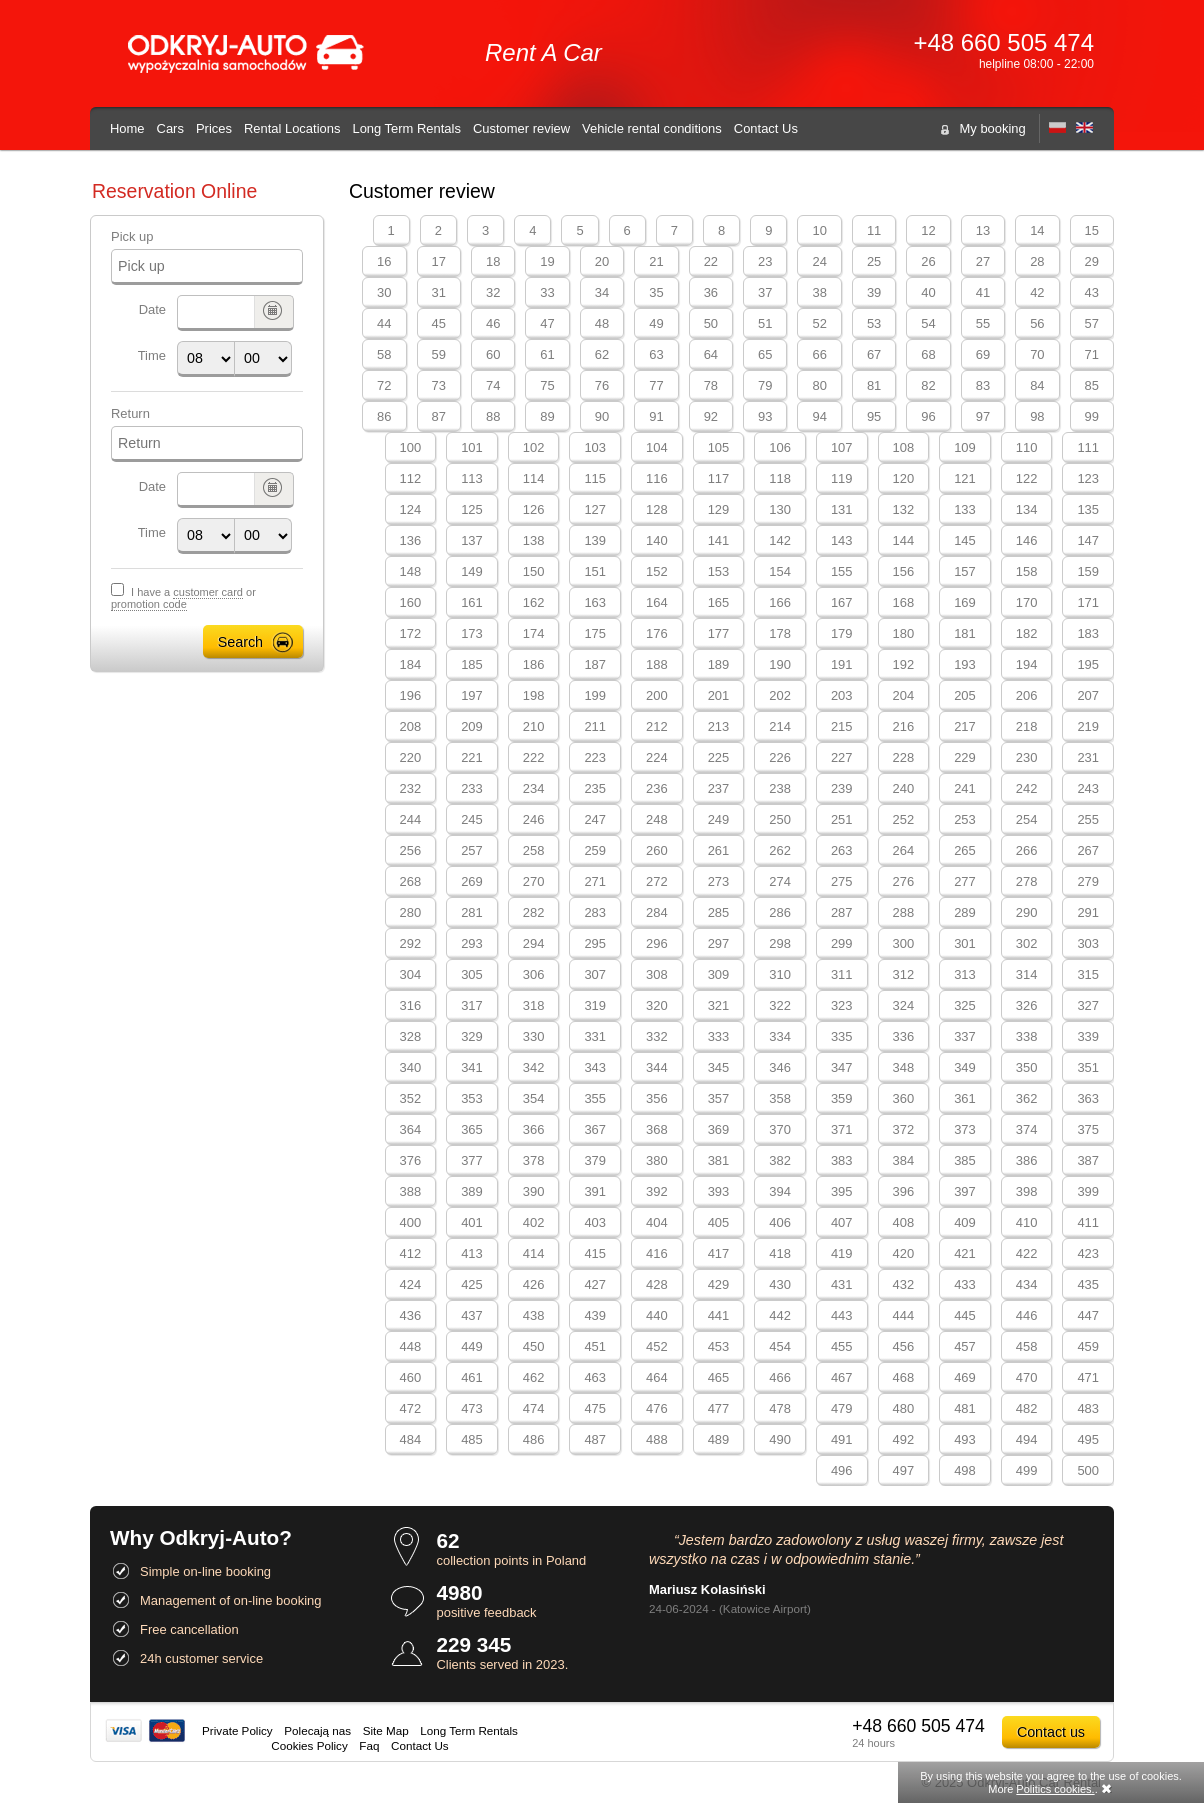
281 (472, 912)
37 (765, 292)
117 (719, 478)
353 (472, 1098)
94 (819, 416)
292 (411, 943)
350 (1027, 1067)
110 (1027, 447)
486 (534, 1439)
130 (780, 509)
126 (534, 509)
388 (411, 1191)
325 (965, 1005)
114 (534, 478)
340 (411, 1067)
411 (1088, 1222)
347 (842, 1067)
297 (719, 943)
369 (719, 1129)
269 (472, 881)
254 (1027, 819)
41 (983, 292)
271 (595, 881)
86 (384, 416)
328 (411, 1036)
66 (819, 354)
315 (1088, 974)
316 (411, 1005)
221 (472, 757)
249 (719, 819)
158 (1027, 571)
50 (711, 323)
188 (657, 664)
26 (928, 261)
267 (1088, 850)
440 (657, 1315)
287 (842, 912)
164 (657, 602)
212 (657, 726)
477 (719, 1408)
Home (127, 128)
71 (1092, 354)
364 (411, 1129)
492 (904, 1439)
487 (595, 1439)
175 (595, 633)
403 (595, 1222)
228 (904, 757)
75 (547, 385)
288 (904, 912)
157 (965, 571)
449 (472, 1346)
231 (1088, 757)
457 (965, 1346)
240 (904, 788)
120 (904, 478)
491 (842, 1439)
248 (657, 819)
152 (657, 571)
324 (904, 1005)
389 (472, 1191)
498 (965, 1470)
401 (472, 1222)
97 (983, 416)
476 (657, 1408)
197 (472, 695)
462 (534, 1377)
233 (472, 788)
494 (1027, 1439)
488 (657, 1439)
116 (657, 478)
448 (411, 1346)
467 (842, 1377)
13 (983, 230)
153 (719, 571)
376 (411, 1160)
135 (1088, 509)
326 (1027, 1005)
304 (411, 974)
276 (904, 881)
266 (1027, 850)
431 (842, 1284)
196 (411, 695)
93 (765, 416)
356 (657, 1098)
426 (534, 1284)
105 (719, 447)
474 (534, 1408)
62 (602, 354)
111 (1088, 447)
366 (534, 1129)
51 (765, 323)
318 (534, 1005)
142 (780, 540)
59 (439, 354)
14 (1037, 230)
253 (965, 819)
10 (819, 230)
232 (411, 788)
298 (780, 943)
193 (965, 664)
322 (780, 1005)
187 (595, 664)
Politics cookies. (1055, 1789)
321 (719, 1005)
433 (965, 1284)
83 (983, 385)
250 (780, 819)
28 (1037, 261)
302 (1027, 943)
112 (411, 478)
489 (719, 1439)
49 (656, 323)
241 (965, 788)
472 (411, 1408)
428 (657, 1284)
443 (842, 1315)
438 (534, 1315)
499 (1027, 1470)
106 (780, 447)
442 (780, 1315)
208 (411, 726)
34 (602, 292)
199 (595, 695)
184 (411, 664)
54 (928, 323)
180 (904, 633)
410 (1027, 1222)
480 (904, 1408)
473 (472, 1408)
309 (719, 974)
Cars (170, 128)
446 (1027, 1315)
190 (780, 664)
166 (780, 602)
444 (904, 1315)
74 (493, 385)
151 (595, 571)
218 (1027, 726)
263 (842, 850)
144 (904, 540)
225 (719, 757)
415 (595, 1253)
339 (1088, 1036)
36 (711, 292)
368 (657, 1129)
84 (1037, 385)
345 (719, 1067)
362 (1027, 1098)
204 (904, 695)
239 (842, 788)
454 (780, 1346)
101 (472, 447)
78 (711, 385)
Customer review (521, 128)
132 (904, 509)
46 (493, 323)
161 (472, 602)
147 (1088, 540)
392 (657, 1191)
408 (904, 1222)
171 (1088, 602)
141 (719, 540)
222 (534, 757)
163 (595, 602)
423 (1088, 1253)
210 (534, 726)
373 (965, 1129)
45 (439, 323)
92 (711, 416)
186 (534, 664)
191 (842, 664)
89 (547, 416)
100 (411, 447)
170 (1027, 602)
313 (965, 974)
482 (1027, 1408)
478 (780, 1408)
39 (874, 292)
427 (595, 1284)
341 (472, 1067)
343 (595, 1067)
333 (719, 1036)
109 (965, 447)
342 (534, 1067)
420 (904, 1253)
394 (780, 1191)
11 (874, 230)
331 (595, 1036)
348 (904, 1067)
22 (711, 261)
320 (657, 1005)
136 (411, 540)
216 (904, 726)
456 (904, 1346)
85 (1092, 385)
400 (411, 1222)
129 (719, 509)
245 (472, 819)
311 (842, 974)
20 (602, 261)
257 (472, 850)
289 (965, 912)
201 (719, 695)
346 (780, 1067)
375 (1088, 1129)
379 (595, 1160)
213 (719, 726)
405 (719, 1222)
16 (384, 261)
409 (965, 1222)
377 (472, 1160)
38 (819, 292)
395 (842, 1191)
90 (602, 416)
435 (1088, 1284)
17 (439, 261)
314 (1027, 974)
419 (842, 1253)
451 (595, 1346)
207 (1088, 695)
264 (904, 850)
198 (534, 695)
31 (439, 292)
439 (595, 1315)
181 (965, 633)
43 (1092, 292)
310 (780, 974)
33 (547, 292)
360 (904, 1098)
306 (534, 974)
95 (874, 416)
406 (780, 1222)
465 (719, 1377)
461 (472, 1377)
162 (534, 602)
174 (534, 633)
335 (842, 1036)
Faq (369, 1745)
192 (904, 664)
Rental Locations (292, 128)
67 (874, 354)
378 (534, 1160)
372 (904, 1129)
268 (411, 881)
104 (657, 447)
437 (472, 1315)
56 (1037, 323)
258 (534, 850)
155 (842, 571)
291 (1088, 912)
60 (493, 354)
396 (904, 1191)
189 (719, 664)
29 (1092, 261)
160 (411, 602)
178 (780, 633)
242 (1027, 788)
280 (411, 912)
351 (1088, 1067)
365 (472, 1129)
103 (595, 447)
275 (842, 881)
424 (411, 1284)
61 (547, 354)
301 (965, 943)
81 (874, 385)
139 (595, 540)
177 (719, 633)
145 (965, 540)
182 (1027, 633)
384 (904, 1160)
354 (534, 1098)
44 (384, 323)
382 (780, 1160)
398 (1027, 1191)
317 (472, 1005)
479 (842, 1408)
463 (595, 1377)
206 (1027, 695)
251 (842, 819)
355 (595, 1098)
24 (819, 261)
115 (595, 478)
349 (965, 1067)
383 (842, 1160)
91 (656, 416)
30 (384, 292)
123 (1088, 478)
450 (534, 1346)
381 (719, 1160)
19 (547, 261)
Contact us (1051, 1732)
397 (965, 1191)
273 (719, 881)
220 (411, 757)
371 (842, 1129)
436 (411, 1315)
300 (904, 943)
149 (472, 571)
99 (1092, 416)
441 (719, 1315)
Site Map (386, 1730)
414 (534, 1253)
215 (842, 726)
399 (1088, 1191)
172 (411, 633)
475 (595, 1408)
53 (874, 323)
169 (965, 602)
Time (152, 355)
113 (472, 478)
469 (965, 1377)
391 (595, 1191)
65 (765, 354)
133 (965, 509)
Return (130, 413)
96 (928, 416)
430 (780, 1284)
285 (719, 912)
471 (1088, 1377)
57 (1092, 323)
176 (657, 633)
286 (780, 912)
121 (965, 478)
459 (1088, 1346)
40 (928, 292)
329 (472, 1036)
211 (595, 726)
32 (493, 292)
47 (547, 323)
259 (595, 850)
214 (780, 726)
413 (472, 1253)
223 (595, 757)
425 (472, 1284)
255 (1088, 819)
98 (1037, 416)
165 (719, 602)
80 (819, 385)
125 (472, 509)
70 (1037, 354)
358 (780, 1098)
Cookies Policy (309, 1745)
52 (819, 323)
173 (472, 633)
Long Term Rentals (406, 128)
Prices (214, 128)
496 (842, 1470)
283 (595, 912)
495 (1088, 1439)
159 (1088, 571)
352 (411, 1098)
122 (1027, 478)
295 (595, 943)
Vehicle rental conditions (652, 128)
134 (1027, 509)
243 (1088, 788)
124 (411, 509)
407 (842, 1222)
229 (965, 757)
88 (493, 416)
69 (983, 354)
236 (657, 788)
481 (965, 1408)
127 (595, 509)
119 (842, 478)
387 (1088, 1160)
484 (411, 1439)
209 (472, 726)
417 (719, 1253)
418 (780, 1253)
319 (595, 1005)
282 (534, 912)
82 (928, 385)
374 (1027, 1129)
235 (595, 788)
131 (842, 509)
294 (534, 943)
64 (711, 354)
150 (534, 571)
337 (965, 1036)
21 (656, 261)
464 (657, 1377)
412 (411, 1253)
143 (842, 540)
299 (842, 943)
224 (657, 757)
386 (1027, 1160)
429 (719, 1284)
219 (1088, 726)
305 (472, 974)
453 (719, 1346)
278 (1027, 881)
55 (983, 323)
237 (719, 788)
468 (904, 1377)
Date (152, 309)
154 (780, 571)
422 (1027, 1253)
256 (411, 850)
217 (965, 726)
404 (657, 1222)
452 (657, 1346)
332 (657, 1036)
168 (904, 602)
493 (965, 1439)
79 (765, 385)
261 (719, 850)
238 (780, 788)
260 (657, 850)
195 (1088, 664)
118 (780, 478)
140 (657, 540)
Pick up (132, 236)
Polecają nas (317, 1730)
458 (1027, 1346)
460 (411, 1377)
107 (842, 447)
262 (780, 850)
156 (904, 571)
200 (657, 695)
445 (965, 1315)
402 (534, 1222)
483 (1088, 1408)
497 (904, 1470)
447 (1088, 1315)
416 (657, 1253)
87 (439, 416)
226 (780, 757)
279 (1088, 881)
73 (439, 385)
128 (657, 509)
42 (1037, 292)
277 (965, 881)
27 (983, 261)
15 (1092, 230)
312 (904, 974)
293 (472, 943)
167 (842, 602)
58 (384, 354)
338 (1027, 1036)
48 (602, 323)
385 (965, 1160)
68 (928, 354)
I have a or (183, 598)
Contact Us (766, 128)
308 (657, 974)
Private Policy (237, 1730)
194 (1027, 664)
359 (842, 1098)
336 (904, 1036)
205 (965, 695)
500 (1088, 1470)
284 (657, 912)
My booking (993, 128)
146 (1027, 540)
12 (928, 230)
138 (534, 540)
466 (780, 1377)
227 (842, 757)
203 (842, 695)
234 (534, 788)
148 (411, 571)
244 (411, 819)
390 (534, 1191)
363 (1088, 1098)
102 (534, 447)
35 (656, 292)
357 (719, 1098)
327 (1088, 1005)
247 (595, 819)
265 (965, 850)
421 (965, 1253)
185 (472, 664)
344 (657, 1067)
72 (384, 385)
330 (534, 1036)
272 (657, 881)
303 (1088, 943)
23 (765, 261)
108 (904, 447)
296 (657, 943)
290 (1027, 912)
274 (780, 881)
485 (472, 1439)
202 (780, 695)
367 (595, 1129)
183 (1088, 633)
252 (904, 819)
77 (656, 385)
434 (1027, 1284)
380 (657, 1160)
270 (534, 881)
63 (656, 354)
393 (719, 1191)
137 (472, 540)
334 (780, 1036)
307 (595, 974)
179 (842, 633)
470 (1027, 1377)
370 (780, 1129)
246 (534, 819)
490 (780, 1439)
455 (842, 1346)
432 (904, 1284)
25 (874, 261)
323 (842, 1005)
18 (493, 261)
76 (602, 385)
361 (965, 1098)
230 (1027, 757)
